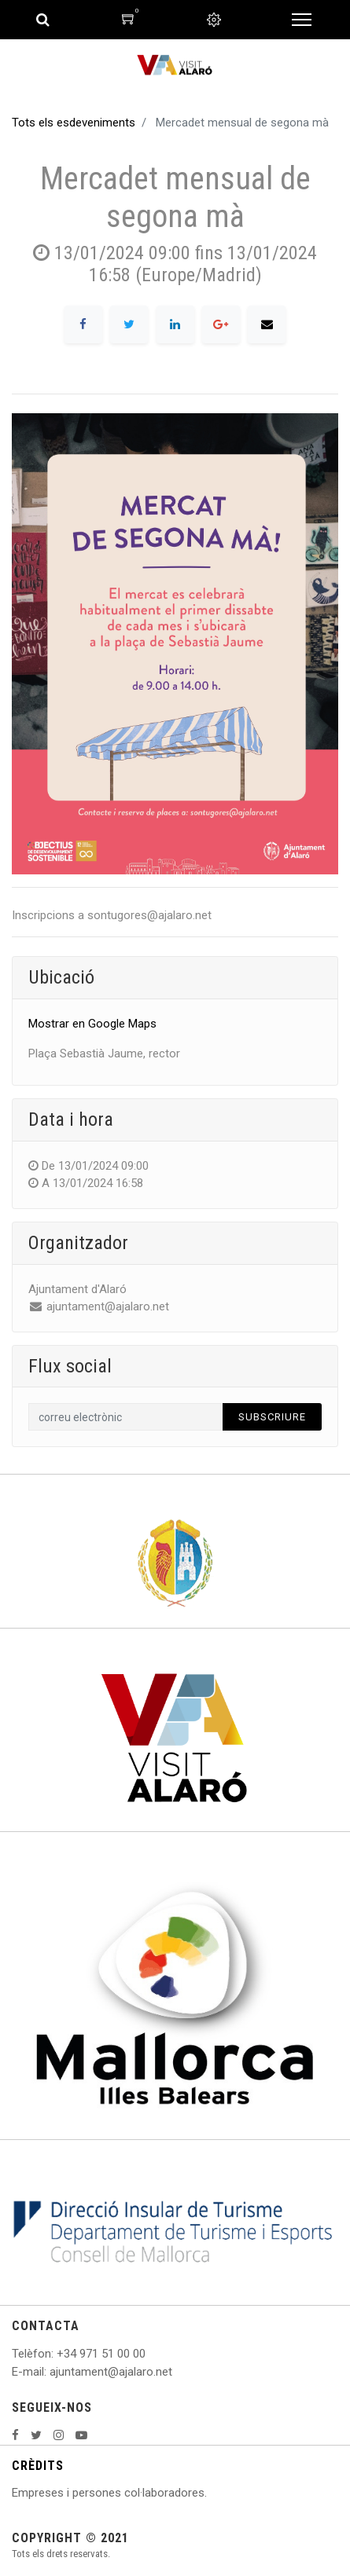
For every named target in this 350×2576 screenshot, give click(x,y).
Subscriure (272, 1417)
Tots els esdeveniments (73, 122)
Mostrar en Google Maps (92, 1024)
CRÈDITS (38, 2465)
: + (57, 2354)
